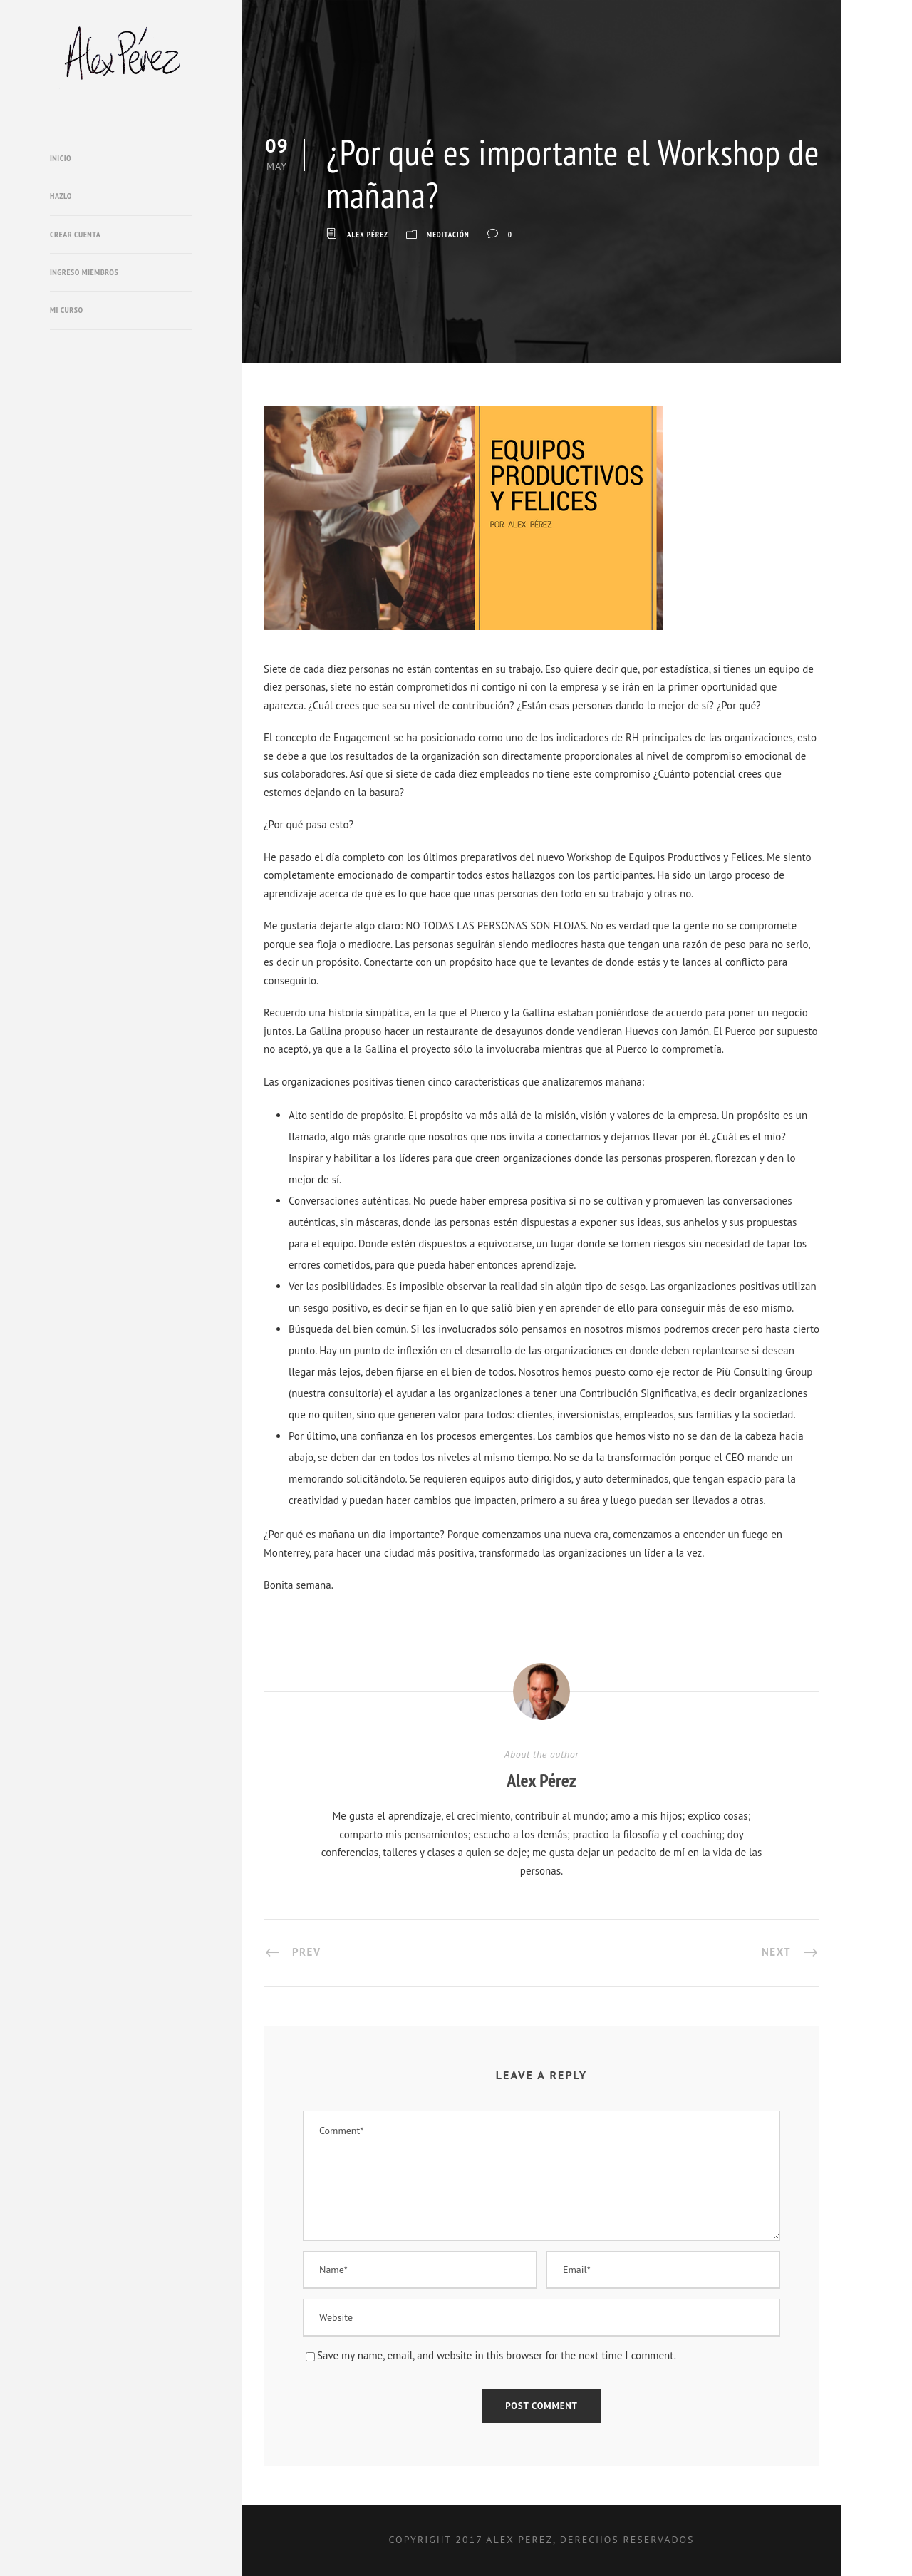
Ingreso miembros (84, 272)
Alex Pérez (367, 234)
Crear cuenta (75, 234)
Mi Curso (66, 309)
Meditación (448, 234)
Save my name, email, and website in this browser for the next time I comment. (496, 2355)
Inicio (60, 158)
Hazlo (61, 195)
